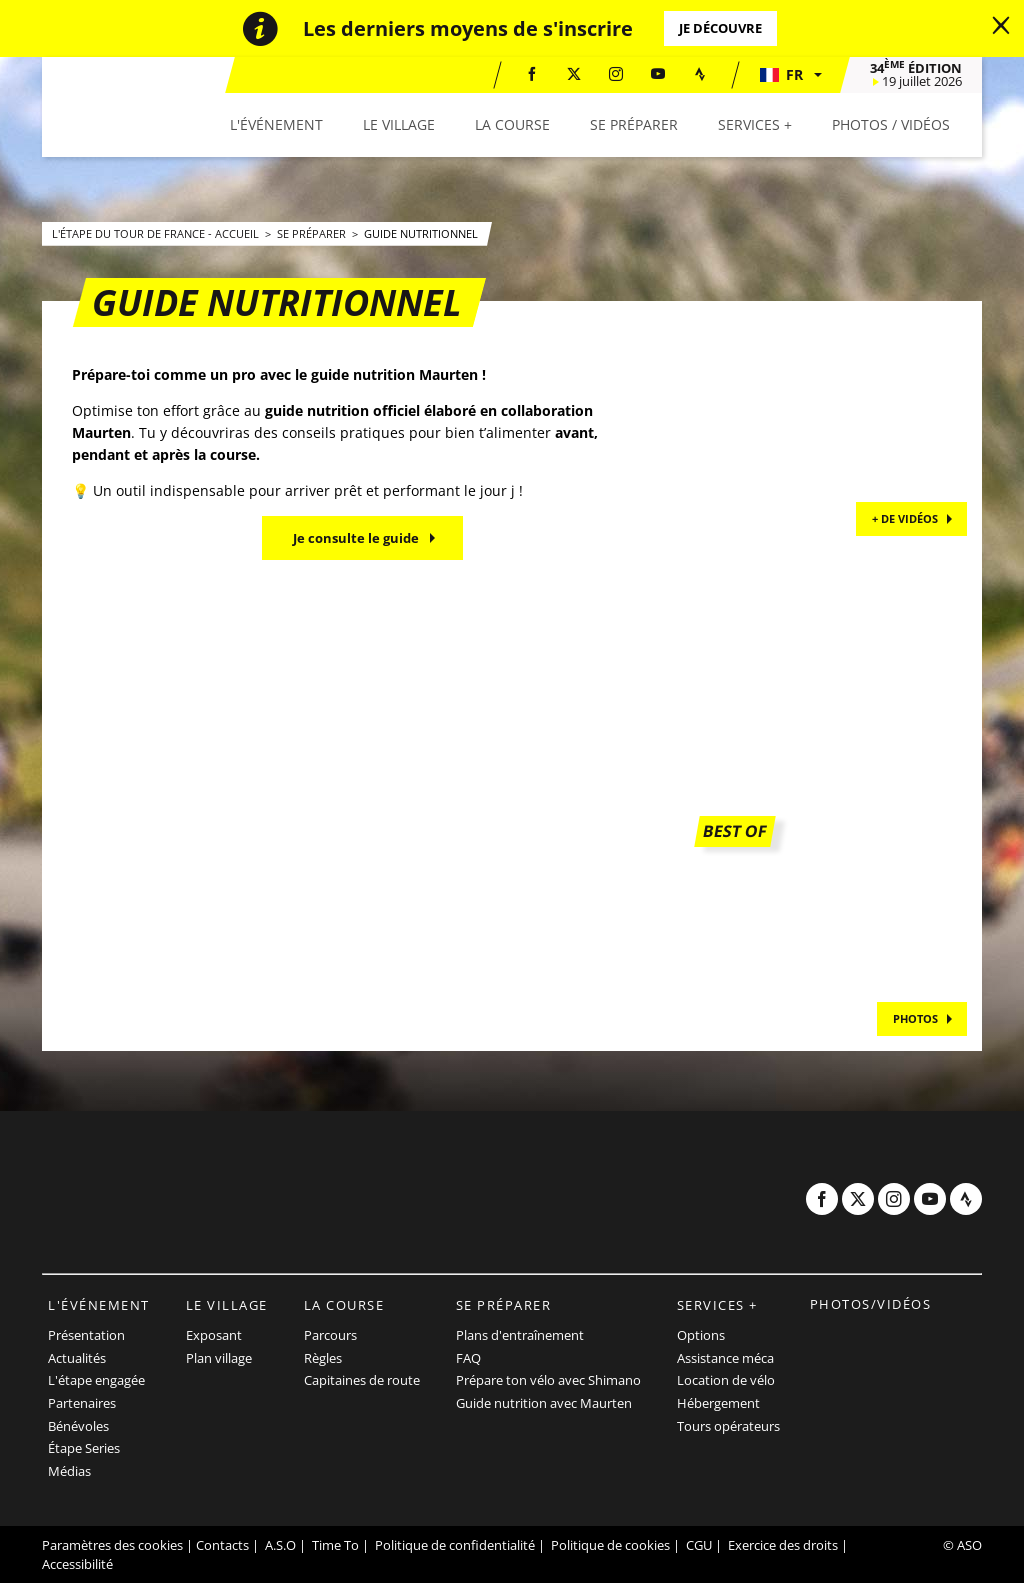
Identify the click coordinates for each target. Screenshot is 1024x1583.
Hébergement (718, 1403)
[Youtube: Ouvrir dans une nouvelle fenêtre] (658, 74)
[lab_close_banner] (1001, 26)
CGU (699, 1545)
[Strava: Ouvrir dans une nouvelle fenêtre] (700, 74)
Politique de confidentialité (455, 1545)
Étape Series (84, 1448)
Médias (69, 1471)
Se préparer (313, 233)
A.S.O (280, 1545)
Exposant (214, 1335)
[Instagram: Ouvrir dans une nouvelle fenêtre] (616, 74)
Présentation (86, 1335)
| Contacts (217, 1545)
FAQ (468, 1358)
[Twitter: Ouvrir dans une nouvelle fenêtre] (574, 74)
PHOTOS (915, 1018)
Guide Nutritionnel (421, 233)
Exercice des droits (783, 1545)
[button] (790, 75)
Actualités (77, 1358)
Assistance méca (725, 1358)
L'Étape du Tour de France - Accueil (157, 233)
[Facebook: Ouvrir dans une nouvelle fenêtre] (532, 74)
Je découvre (720, 28)
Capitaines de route (362, 1380)
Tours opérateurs (728, 1426)
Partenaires (82, 1403)
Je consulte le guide (356, 538)
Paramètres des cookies (112, 1545)
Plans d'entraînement (520, 1335)
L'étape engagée (96, 1380)
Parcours (330, 1335)
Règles (323, 1358)
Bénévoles (78, 1426)
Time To (335, 1545)
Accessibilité (77, 1564)
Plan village (219, 1358)
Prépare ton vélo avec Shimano (548, 1380)
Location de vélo (726, 1380)
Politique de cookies (610, 1545)
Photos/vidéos (871, 1304)
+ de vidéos (905, 518)
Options (701, 1335)
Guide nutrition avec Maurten (544, 1403)
